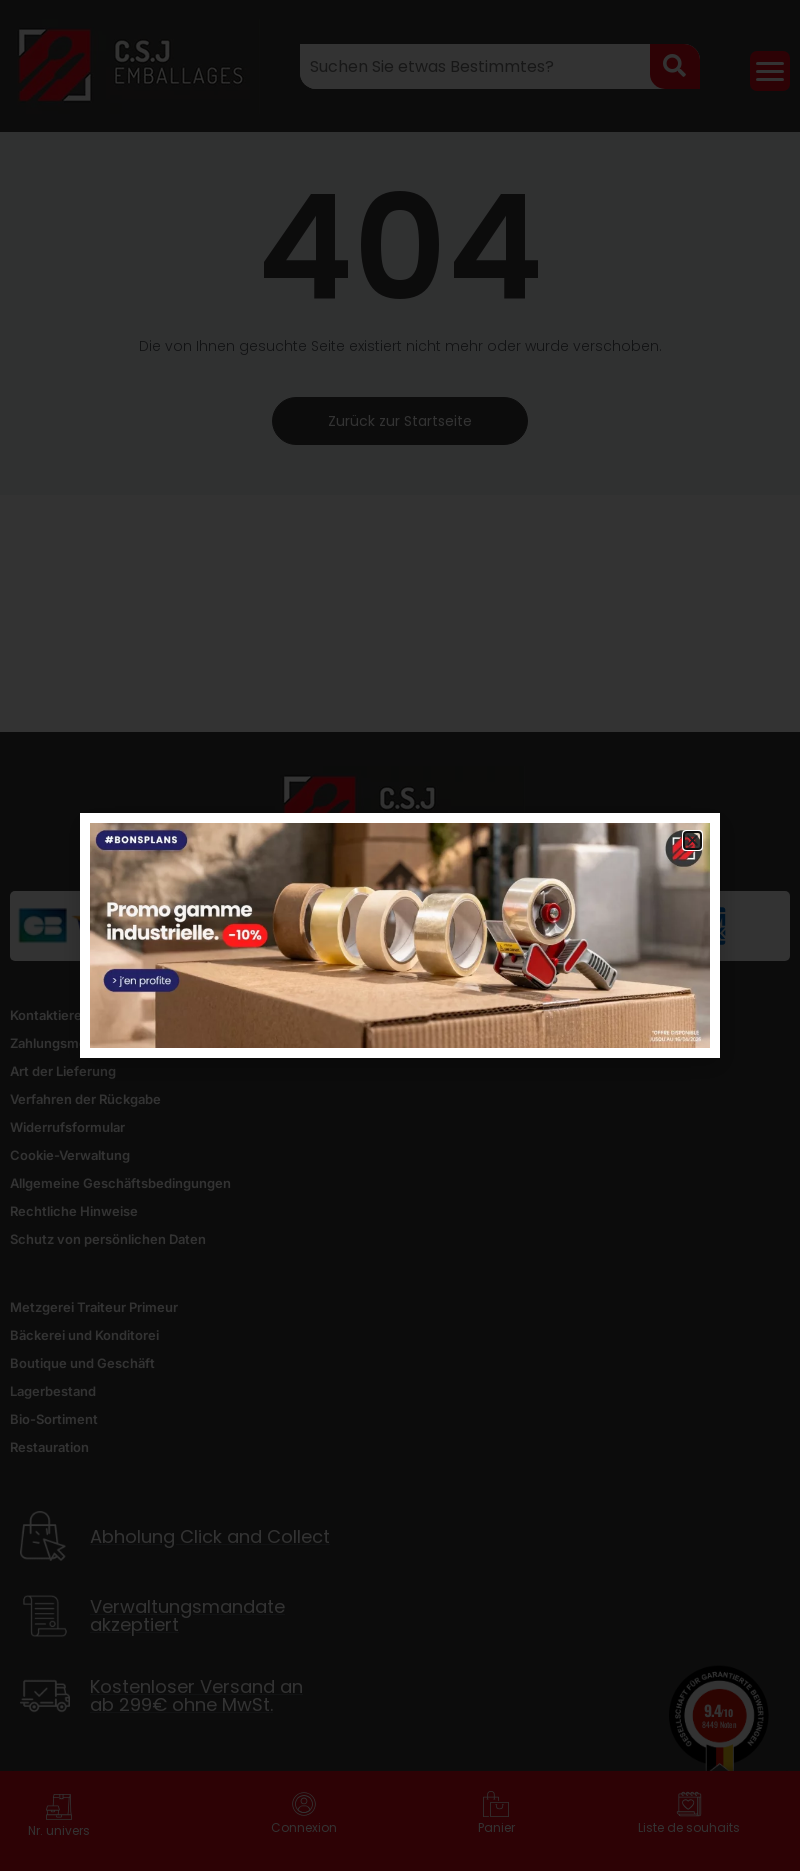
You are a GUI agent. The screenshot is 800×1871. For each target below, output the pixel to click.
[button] (692, 840)
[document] (400, 935)
